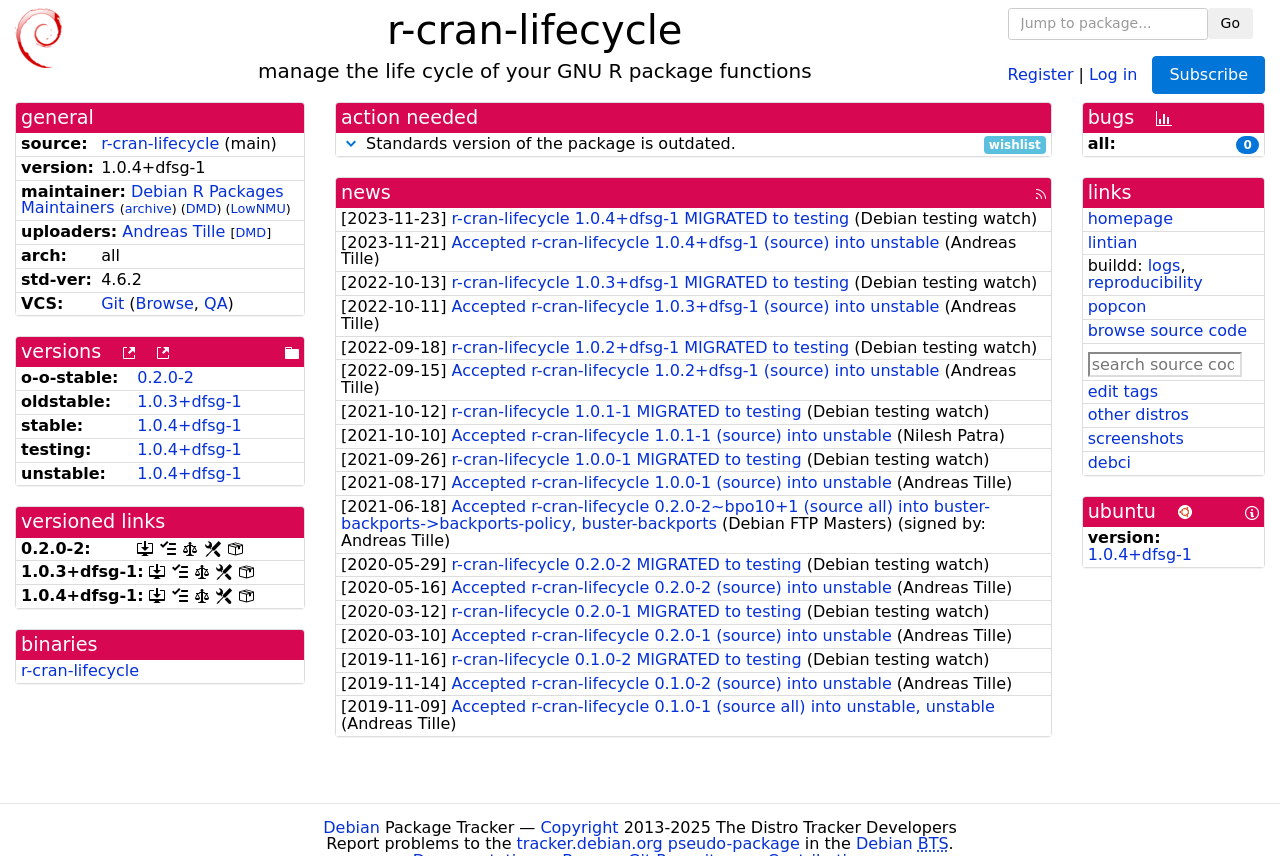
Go (1230, 23)
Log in (1113, 73)
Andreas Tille (173, 231)
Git (112, 303)
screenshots (1136, 438)
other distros (1138, 414)
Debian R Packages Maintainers (152, 200)
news (366, 192)
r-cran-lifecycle (160, 143)
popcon (1117, 306)
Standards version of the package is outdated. (693, 144)
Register (1041, 73)
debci (1109, 462)
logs (1164, 265)
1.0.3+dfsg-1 (189, 401)
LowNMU (258, 208)
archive (148, 208)
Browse (165, 303)
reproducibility (1145, 282)
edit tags (1123, 391)
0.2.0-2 (165, 377)
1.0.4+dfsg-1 (189, 425)
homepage (1130, 218)
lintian (1113, 242)
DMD (201, 208)
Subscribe (1208, 74)
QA (216, 303)
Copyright (579, 827)
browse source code (1167, 330)
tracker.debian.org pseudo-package (658, 843)
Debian (351, 827)
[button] (351, 143)
